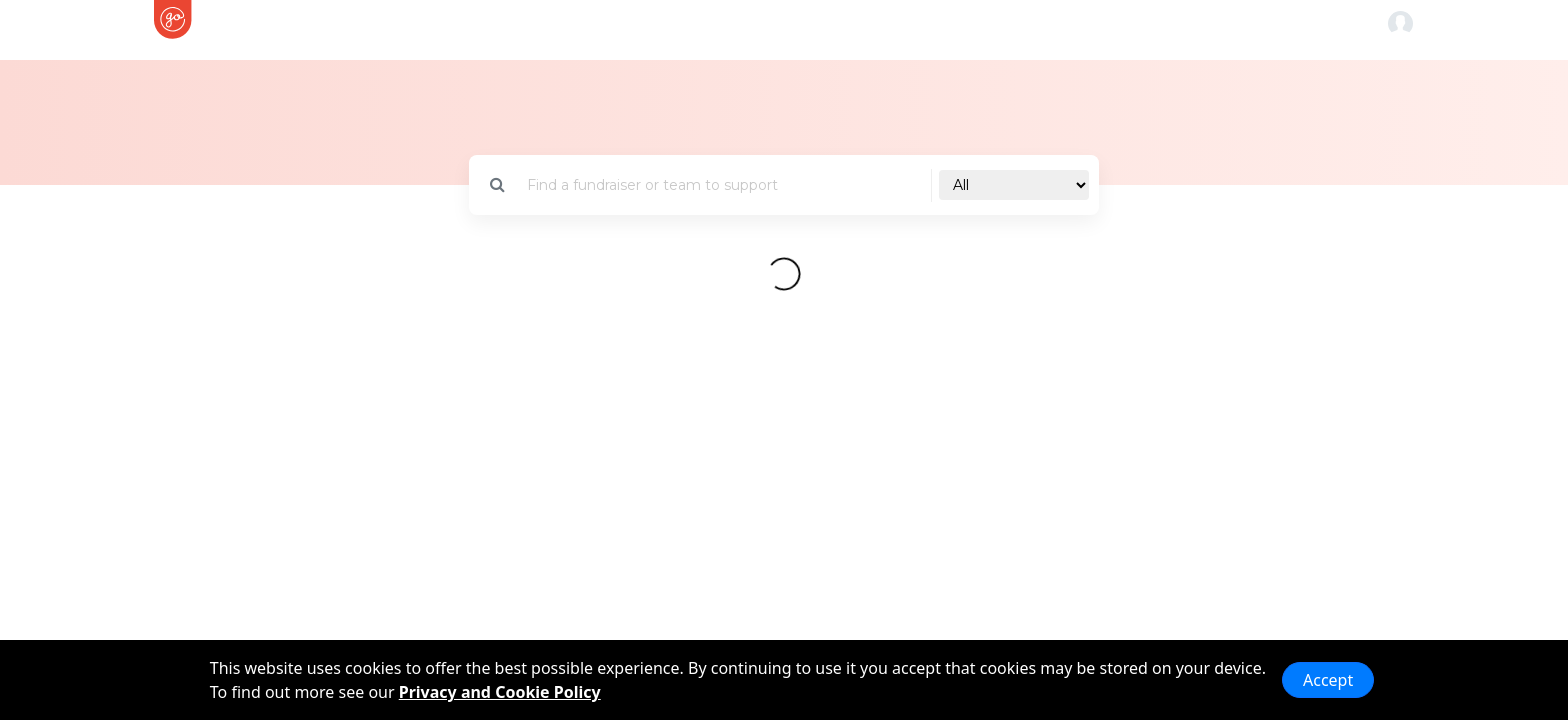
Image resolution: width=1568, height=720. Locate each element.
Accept (1328, 680)
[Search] (723, 185)
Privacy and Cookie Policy (500, 692)
